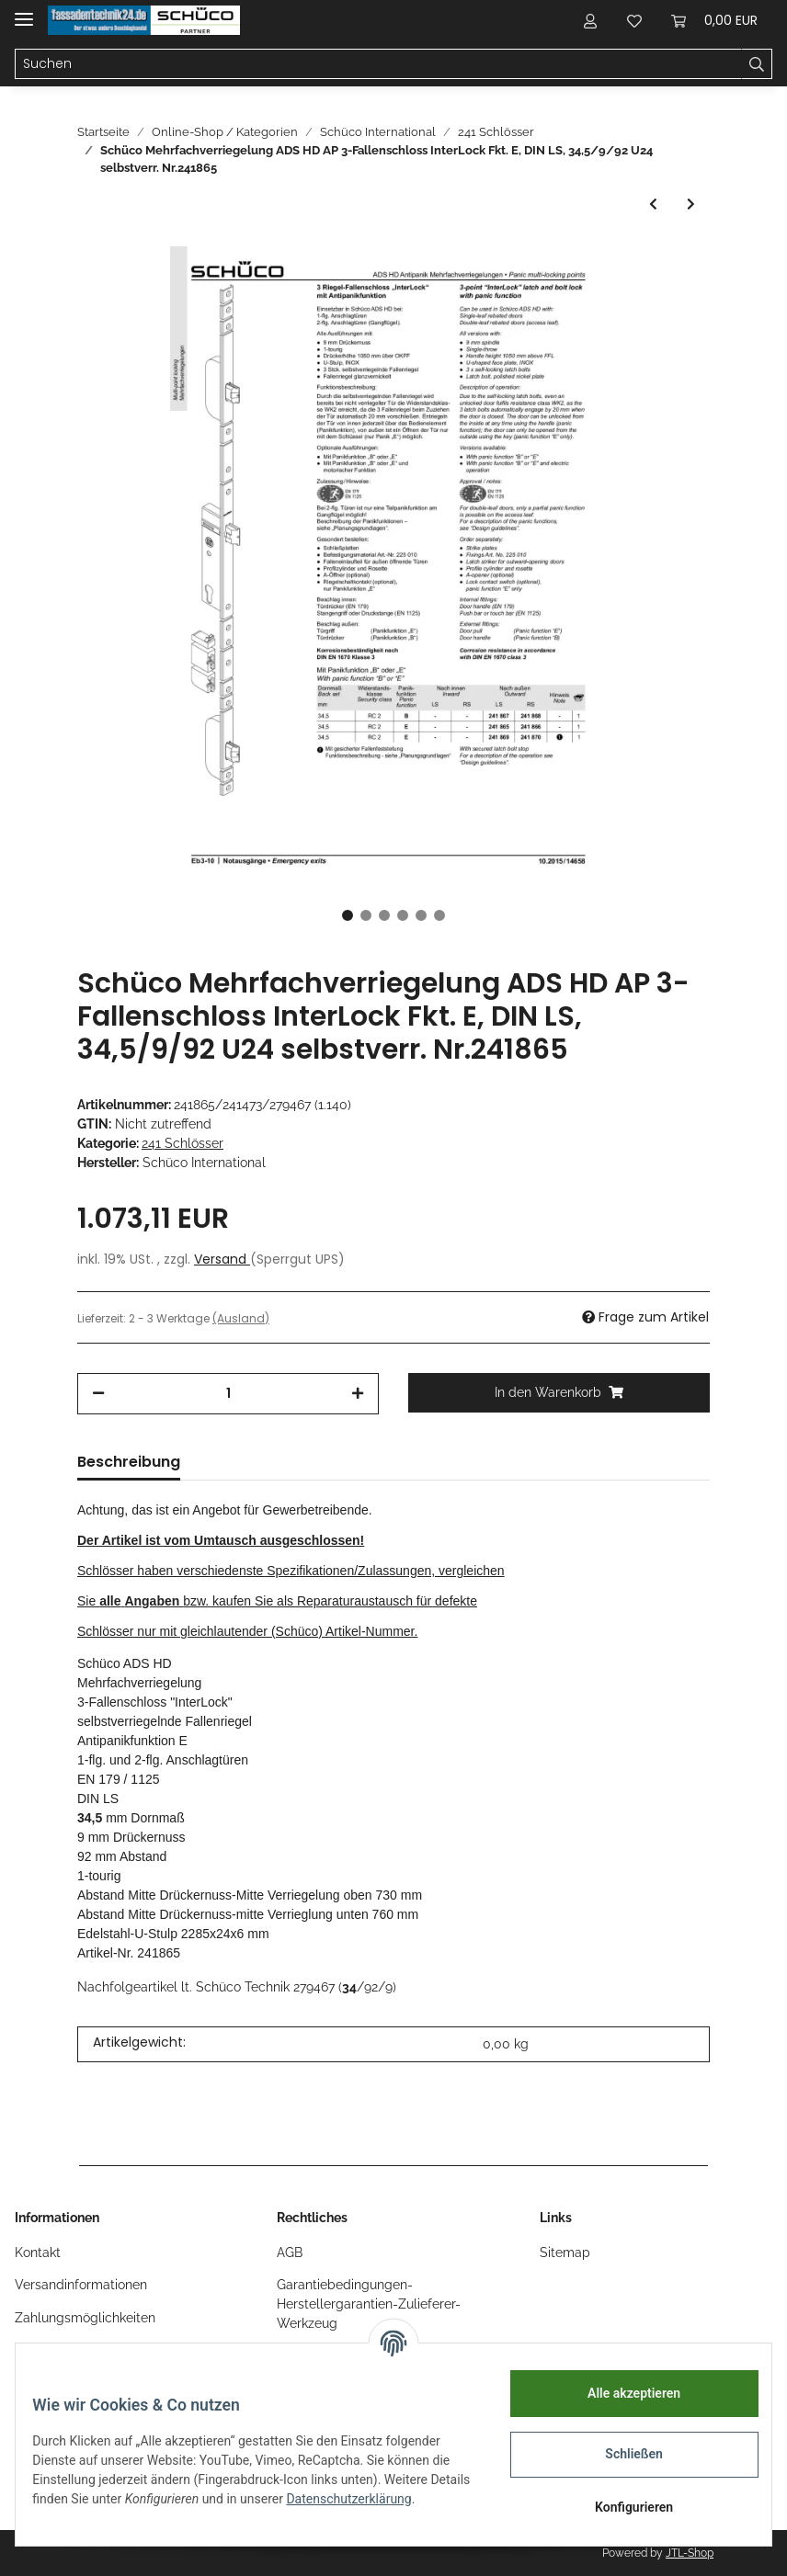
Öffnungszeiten (60, 2350)
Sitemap (565, 2252)
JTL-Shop (689, 2553)
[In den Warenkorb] (559, 1393)
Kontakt (38, 2252)
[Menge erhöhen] (357, 1393)
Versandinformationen (81, 2284)
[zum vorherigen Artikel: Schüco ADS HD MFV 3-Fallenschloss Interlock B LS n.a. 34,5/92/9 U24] (653, 204)
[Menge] (228, 1393)
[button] (590, 20)
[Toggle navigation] (24, 11)
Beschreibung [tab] (128, 1461)
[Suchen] (378, 64)
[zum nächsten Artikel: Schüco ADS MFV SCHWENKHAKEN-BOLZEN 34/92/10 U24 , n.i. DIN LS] (691, 204)
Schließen (622, 2453)
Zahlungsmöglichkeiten (85, 2317)
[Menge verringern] (98, 1393)
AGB (289, 2252)
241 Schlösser (182, 1143)
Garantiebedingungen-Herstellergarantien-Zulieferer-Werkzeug (369, 2304)
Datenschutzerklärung (107, 2508)
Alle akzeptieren (621, 2393)
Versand (222, 1259)
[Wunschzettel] (634, 20)
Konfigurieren (621, 2507)
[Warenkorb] (714, 20)
